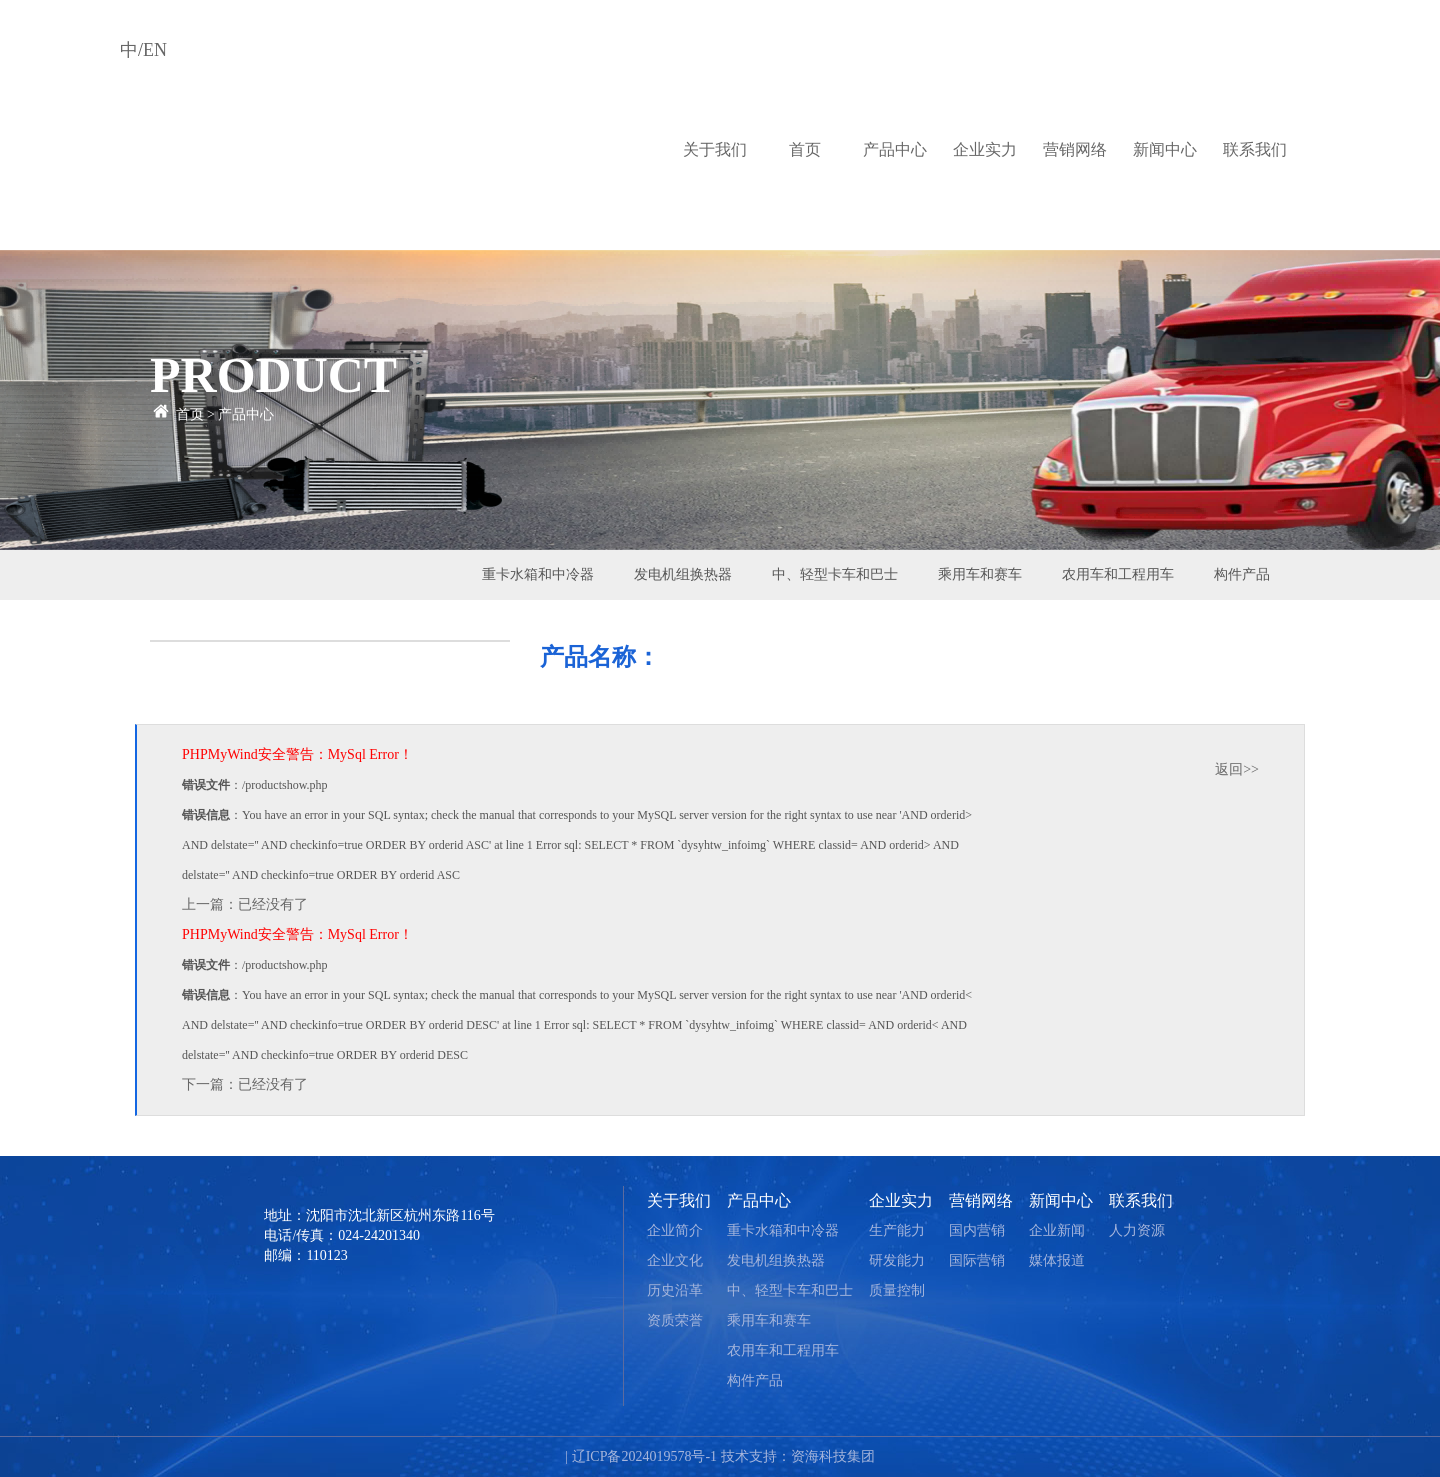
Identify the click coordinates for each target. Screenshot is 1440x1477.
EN (155, 50)
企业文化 (675, 1260)
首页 (805, 149)
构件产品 (1242, 574)
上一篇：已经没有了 (245, 904)
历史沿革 (675, 1290)
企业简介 (675, 1230)
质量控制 (897, 1290)
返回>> (1237, 769)
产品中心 (895, 149)
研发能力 (897, 1260)
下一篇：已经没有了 (245, 1084)
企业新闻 (1057, 1230)
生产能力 (897, 1230)
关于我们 (715, 149)
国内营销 (977, 1230)
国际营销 (977, 1260)
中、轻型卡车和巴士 (835, 574)
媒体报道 (1057, 1260)
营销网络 (1075, 149)
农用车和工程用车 (1118, 574)
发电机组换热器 (683, 574)
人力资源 (1137, 1230)
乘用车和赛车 (980, 574)
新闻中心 (1165, 149)
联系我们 (1255, 149)
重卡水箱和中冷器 (538, 574)
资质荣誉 (675, 1320)
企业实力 (985, 149)
